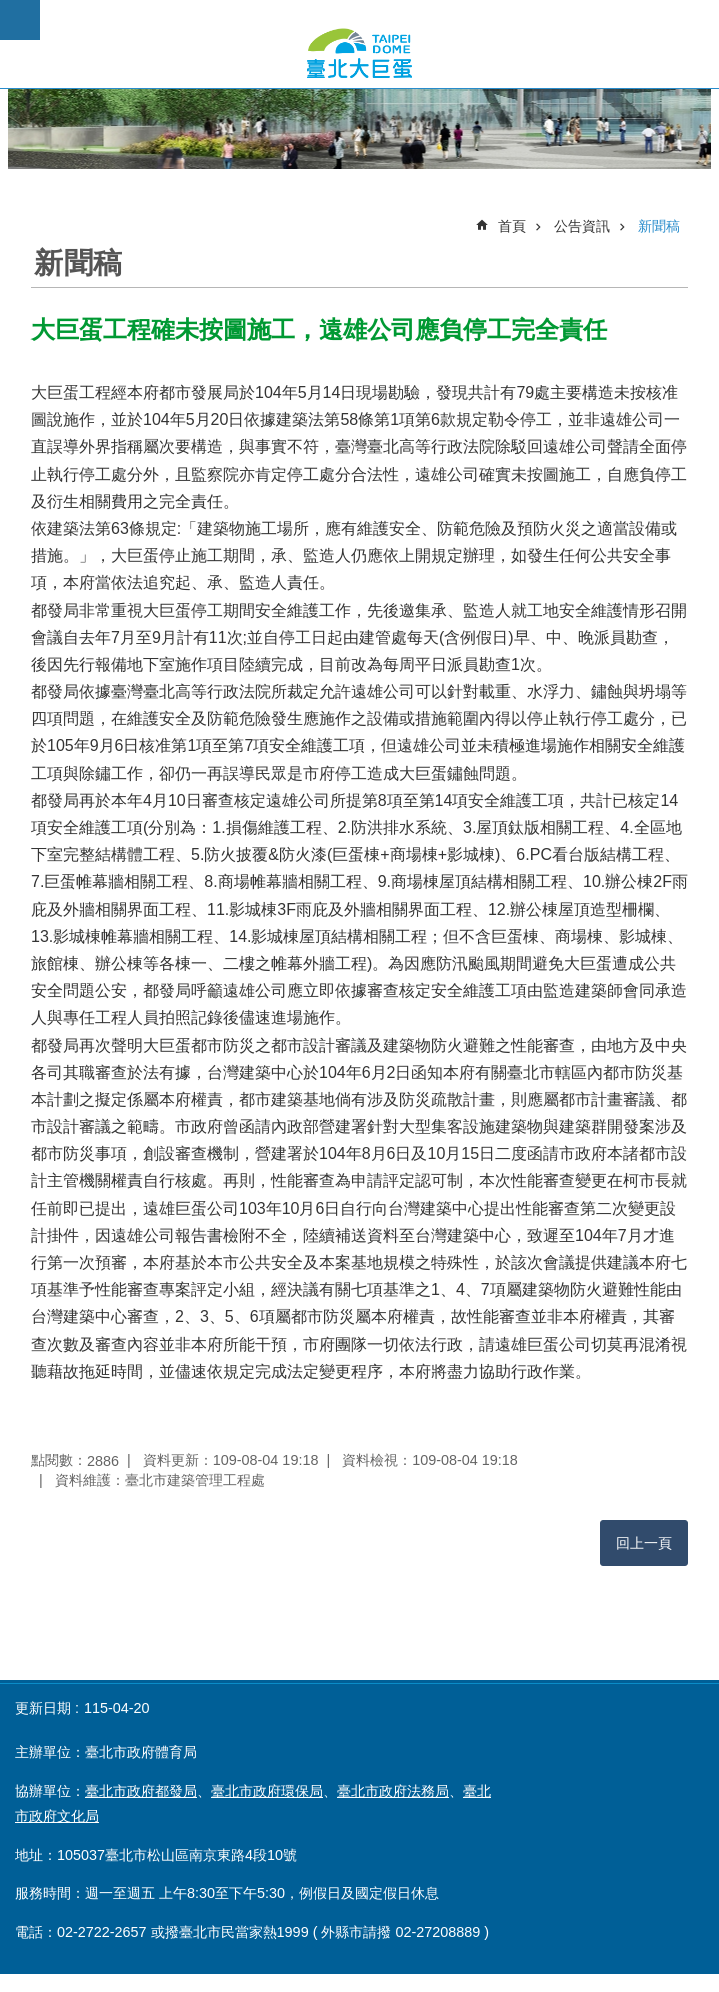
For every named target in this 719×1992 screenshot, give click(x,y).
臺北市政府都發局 (141, 1791)
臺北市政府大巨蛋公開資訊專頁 (359, 53)
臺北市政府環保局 (267, 1791)
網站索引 (20, 20)
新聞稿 (659, 226)
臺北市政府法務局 (393, 1791)
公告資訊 (582, 226)
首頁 (512, 226)
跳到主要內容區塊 (10, 10)
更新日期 (43, 1708)
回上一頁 (644, 1543)
